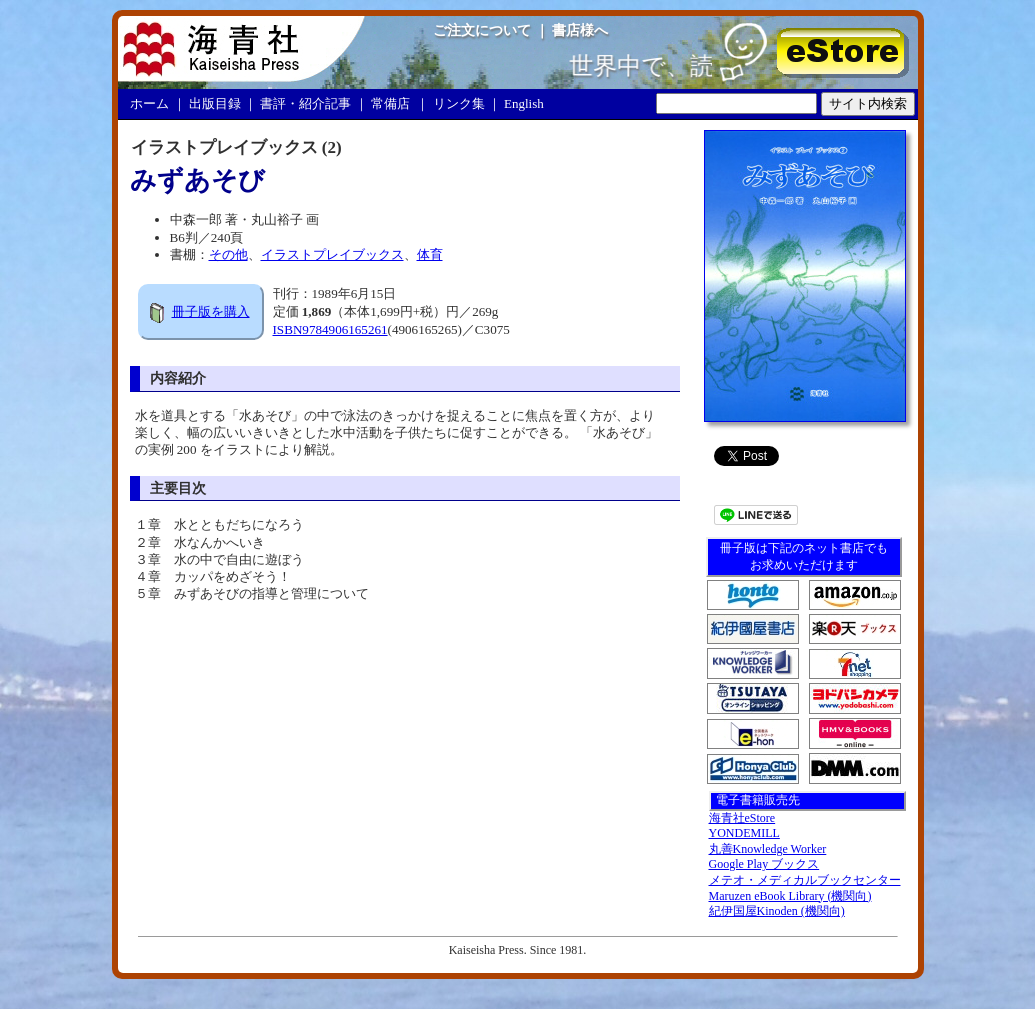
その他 (228, 254)
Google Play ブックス (764, 864)
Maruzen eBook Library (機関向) (790, 896)
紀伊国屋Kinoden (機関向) (777, 911)
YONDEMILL (744, 833)
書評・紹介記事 (305, 103)
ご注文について (482, 30)
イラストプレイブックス (332, 254)
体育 (430, 254)
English (524, 103)
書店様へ (580, 30)
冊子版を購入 (211, 311)
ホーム (149, 103)
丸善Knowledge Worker (768, 849)
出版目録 (215, 103)
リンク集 (459, 103)
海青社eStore (742, 818)
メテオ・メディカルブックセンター (805, 880)
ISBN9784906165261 (330, 329)
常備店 (390, 103)
